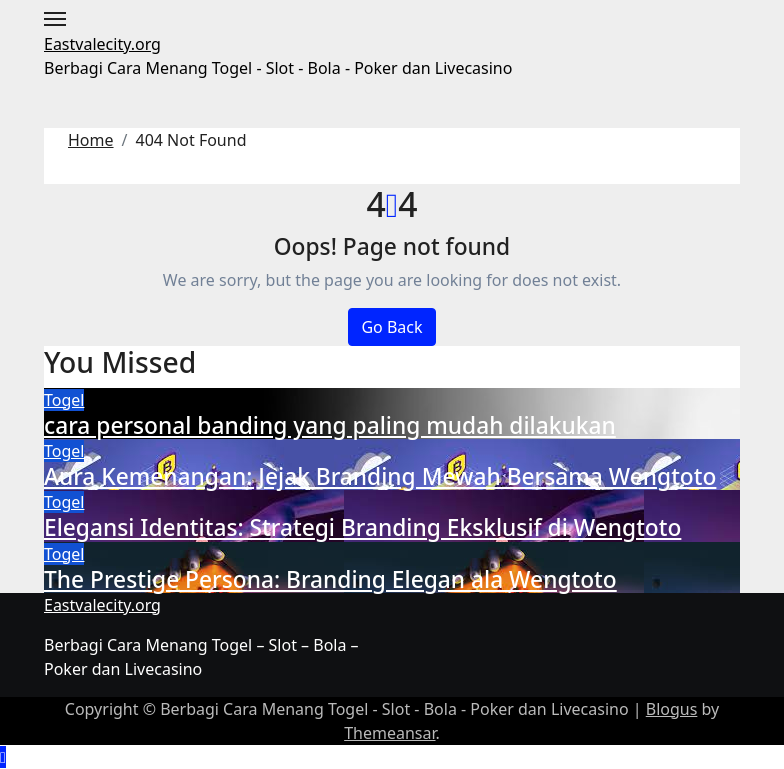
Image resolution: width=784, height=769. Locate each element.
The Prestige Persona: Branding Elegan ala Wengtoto (330, 579)
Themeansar (389, 733)
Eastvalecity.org (102, 44)
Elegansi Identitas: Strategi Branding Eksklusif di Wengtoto (362, 527)
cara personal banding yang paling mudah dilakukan (330, 425)
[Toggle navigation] (55, 19)
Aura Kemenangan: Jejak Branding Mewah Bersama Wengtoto (380, 476)
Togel (64, 400)
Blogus (672, 709)
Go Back (391, 327)
